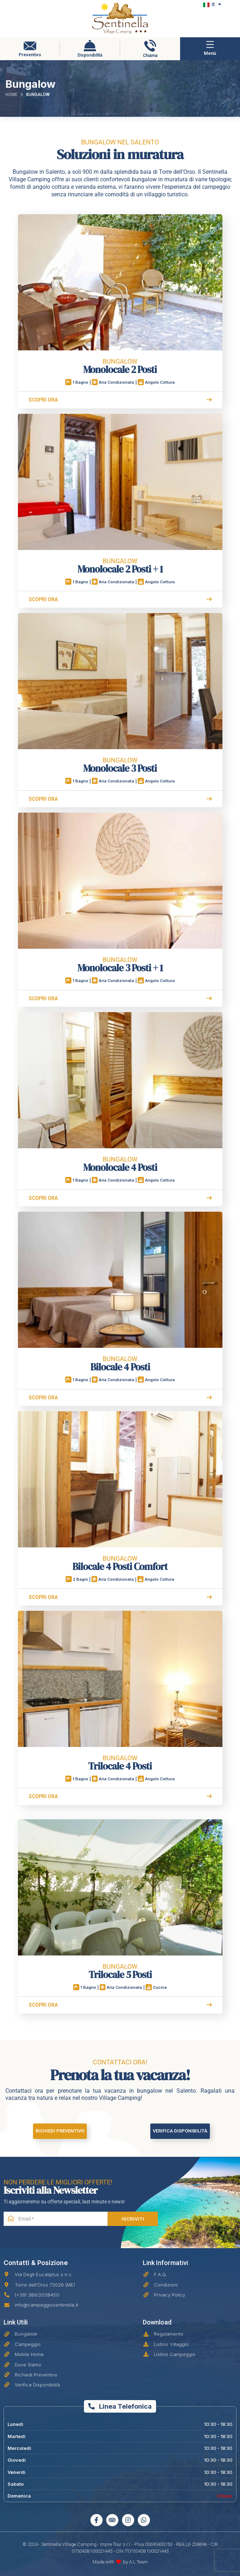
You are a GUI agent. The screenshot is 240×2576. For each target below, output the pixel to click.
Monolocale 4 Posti (120, 1164)
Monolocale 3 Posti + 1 (120, 965)
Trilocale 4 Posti (120, 1763)
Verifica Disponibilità (180, 2131)
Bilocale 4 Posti (120, 1364)
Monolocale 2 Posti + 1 (120, 566)
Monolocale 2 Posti (120, 367)
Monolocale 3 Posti (120, 765)
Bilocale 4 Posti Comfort (120, 1564)
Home (11, 94)
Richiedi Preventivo (60, 2131)
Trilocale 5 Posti (120, 1972)
